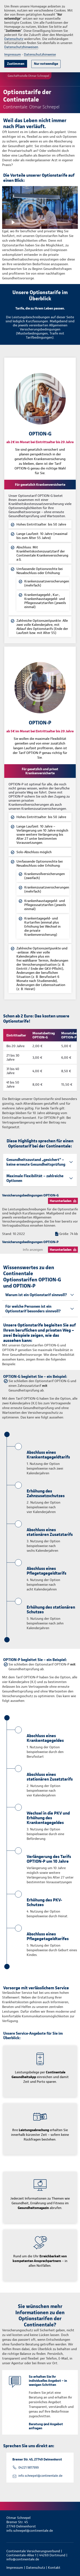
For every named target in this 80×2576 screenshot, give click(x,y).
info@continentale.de (22, 2559)
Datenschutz (13, 39)
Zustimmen (15, 64)
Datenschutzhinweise (40, 54)
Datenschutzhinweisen (21, 47)
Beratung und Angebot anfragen (46, 2426)
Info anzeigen (33, 1250)
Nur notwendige (46, 64)
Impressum (12, 54)
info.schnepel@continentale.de (40, 2476)
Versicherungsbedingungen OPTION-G (30, 1195)
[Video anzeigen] (40, 207)
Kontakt (54, 2568)
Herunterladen (60, 1201)
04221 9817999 (28, 2467)
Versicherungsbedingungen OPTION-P (30, 1242)
